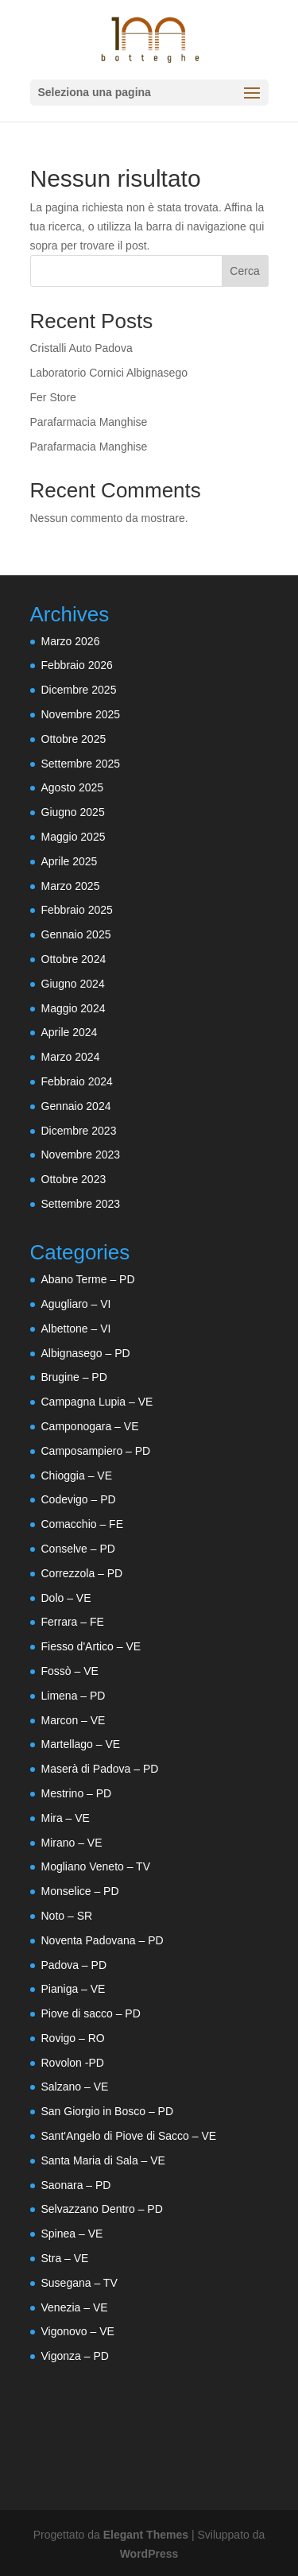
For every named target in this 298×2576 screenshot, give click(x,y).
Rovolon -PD (72, 2062)
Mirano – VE (72, 1842)
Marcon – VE (73, 1720)
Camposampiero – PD (96, 1451)
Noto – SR (67, 1915)
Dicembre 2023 (79, 1130)
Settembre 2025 (81, 763)
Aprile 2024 (69, 1032)
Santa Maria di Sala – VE (103, 2160)
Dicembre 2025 (79, 689)
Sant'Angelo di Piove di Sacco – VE (129, 2135)
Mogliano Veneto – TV (96, 1866)
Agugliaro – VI (76, 1304)
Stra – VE (65, 2258)
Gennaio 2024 (76, 1106)
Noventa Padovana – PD (102, 1940)
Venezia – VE (74, 2307)
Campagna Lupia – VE (97, 1401)
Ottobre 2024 (73, 959)
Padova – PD (74, 1965)
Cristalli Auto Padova (81, 348)
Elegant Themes (145, 2534)
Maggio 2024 (73, 1008)
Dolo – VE (66, 1598)
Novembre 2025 (81, 714)
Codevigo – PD (78, 1499)
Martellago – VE (81, 1744)
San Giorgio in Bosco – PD (107, 2111)
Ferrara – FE (72, 1621)
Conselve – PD (78, 1548)
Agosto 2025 (72, 787)
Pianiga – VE (73, 1988)
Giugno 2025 (73, 812)
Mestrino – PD (76, 1793)
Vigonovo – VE (77, 2331)
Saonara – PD (76, 2185)
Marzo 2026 (70, 641)
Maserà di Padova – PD (100, 1768)
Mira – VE (65, 1818)
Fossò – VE (70, 1671)
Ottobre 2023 (73, 1179)
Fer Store (53, 397)
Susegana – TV (79, 2282)
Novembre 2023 (81, 1154)
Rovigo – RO (73, 2038)
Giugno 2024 (73, 983)
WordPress (149, 2553)
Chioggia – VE (77, 1475)
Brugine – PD (74, 1377)
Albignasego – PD (85, 1353)
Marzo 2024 (70, 1056)
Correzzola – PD (82, 1573)
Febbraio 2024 (77, 1081)
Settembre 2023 (81, 1203)
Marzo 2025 (70, 886)
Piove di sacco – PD (91, 2013)
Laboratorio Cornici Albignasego (109, 372)
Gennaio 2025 (76, 934)
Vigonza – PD (75, 2356)
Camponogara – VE (90, 1426)
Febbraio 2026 (77, 665)
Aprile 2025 (69, 861)
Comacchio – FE (82, 1524)
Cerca (244, 271)
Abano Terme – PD (88, 1279)
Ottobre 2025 (73, 739)
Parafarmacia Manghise (89, 422)
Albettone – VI (76, 1328)
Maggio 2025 (73, 836)
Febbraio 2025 (77, 909)
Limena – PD (73, 1695)
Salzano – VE (75, 2086)
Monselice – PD (80, 1891)
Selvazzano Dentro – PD (102, 2209)
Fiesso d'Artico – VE (91, 1646)
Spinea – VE (72, 2233)
